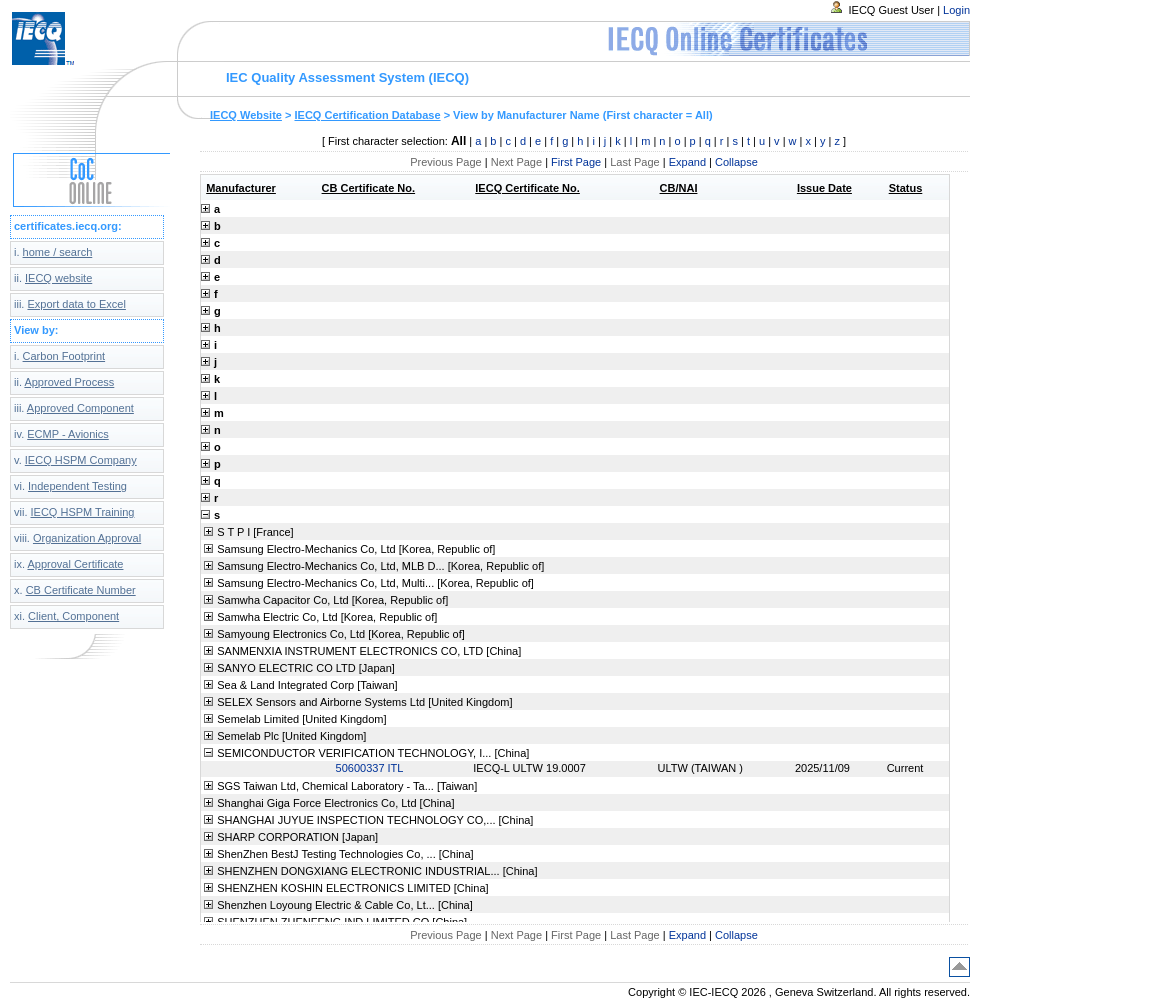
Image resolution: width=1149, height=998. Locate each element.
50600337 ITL (370, 768)
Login (956, 10)
